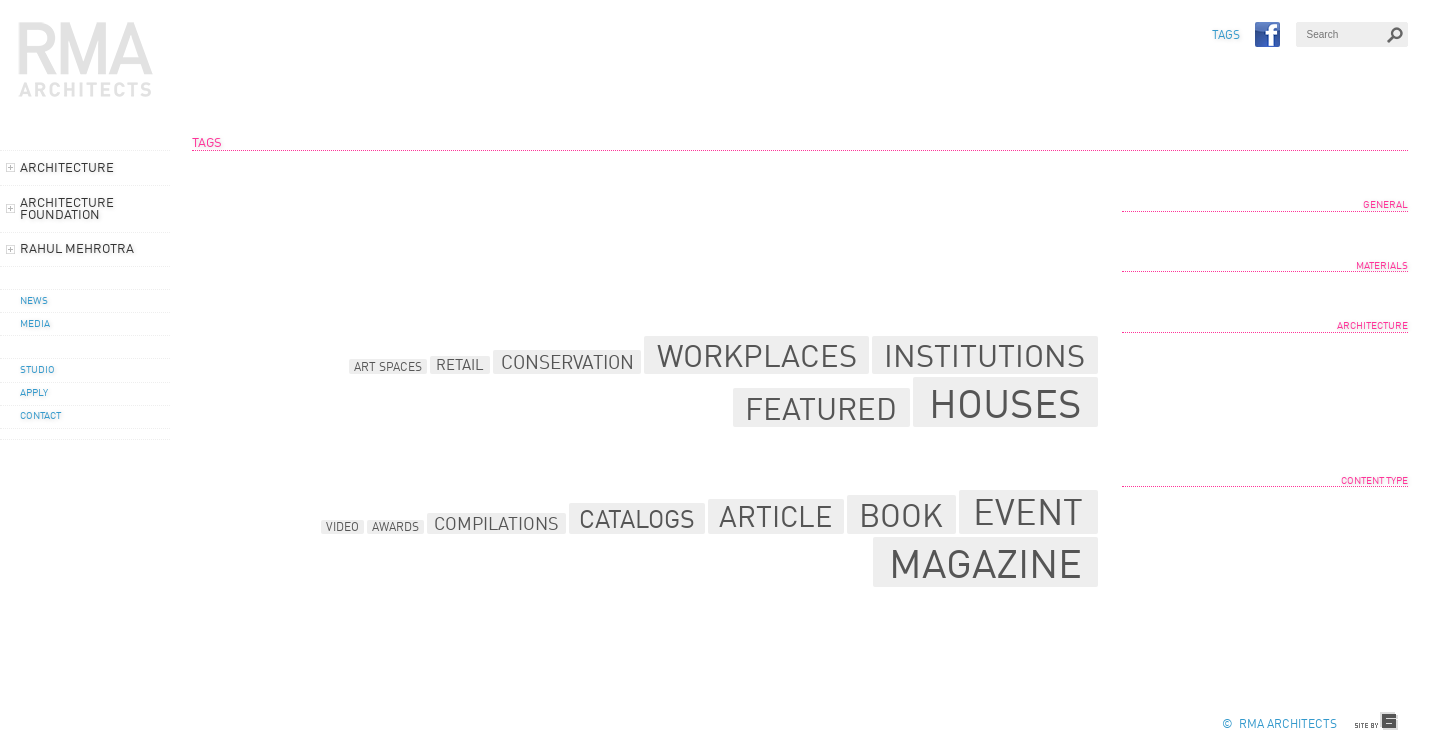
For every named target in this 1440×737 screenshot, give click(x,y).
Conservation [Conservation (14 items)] (567, 364)
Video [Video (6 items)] (342, 528)
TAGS (1226, 36)
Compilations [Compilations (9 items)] (496, 525)
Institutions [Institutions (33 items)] (984, 358)
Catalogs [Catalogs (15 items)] (637, 521)
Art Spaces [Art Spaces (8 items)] (388, 368)
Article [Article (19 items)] (775, 519)
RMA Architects (86, 60)
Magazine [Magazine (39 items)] (985, 567)
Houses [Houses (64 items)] (1005, 407)
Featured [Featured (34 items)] (821, 411)
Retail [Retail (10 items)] (460, 366)
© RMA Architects (1279, 725)
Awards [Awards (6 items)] (395, 528)
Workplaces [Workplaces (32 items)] (757, 359)
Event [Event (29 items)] (1028, 515)
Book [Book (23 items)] (901, 519)
